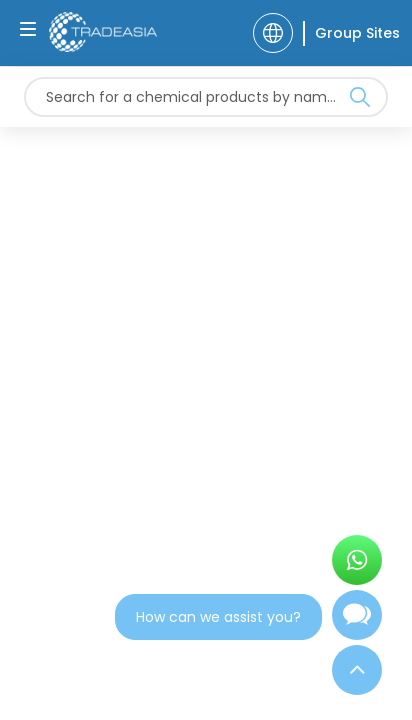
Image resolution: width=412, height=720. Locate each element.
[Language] (273, 33)
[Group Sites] (351, 33)
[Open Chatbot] (357, 623)
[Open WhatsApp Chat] (357, 560)
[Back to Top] (357, 670)
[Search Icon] (360, 101)
